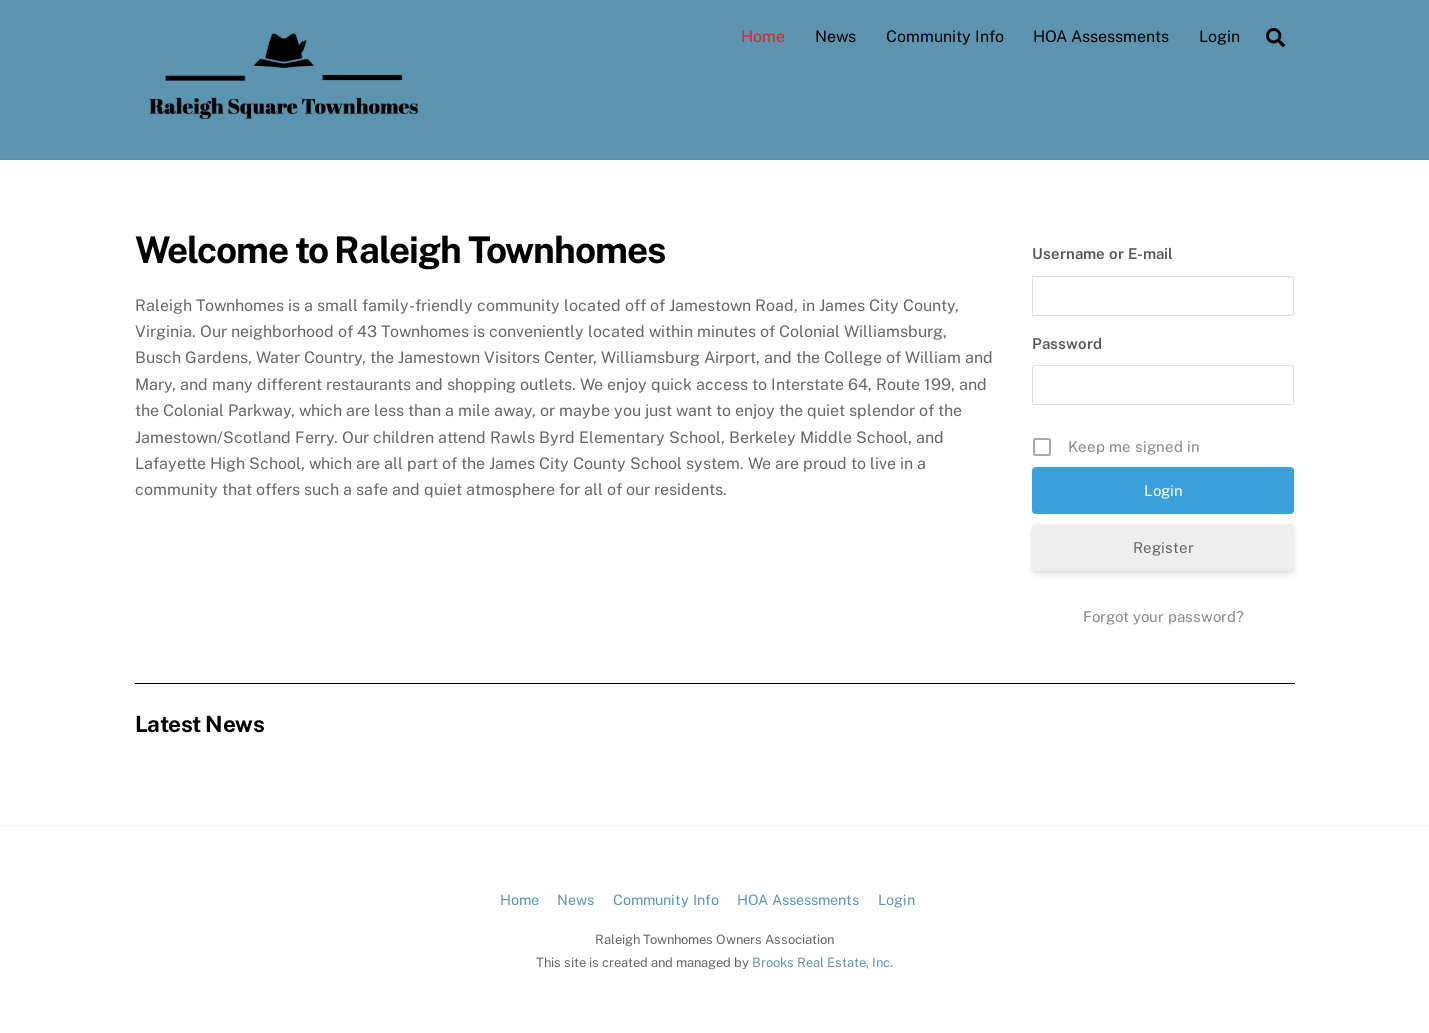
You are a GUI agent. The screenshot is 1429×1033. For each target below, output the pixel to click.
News (835, 36)
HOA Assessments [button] (798, 899)
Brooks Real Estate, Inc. (822, 962)
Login (1219, 36)
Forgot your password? (1163, 616)
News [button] (575, 899)
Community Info (945, 36)
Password (1067, 343)
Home (763, 36)
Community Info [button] (666, 899)
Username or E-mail (1102, 253)
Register (1163, 547)
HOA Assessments (1101, 36)
